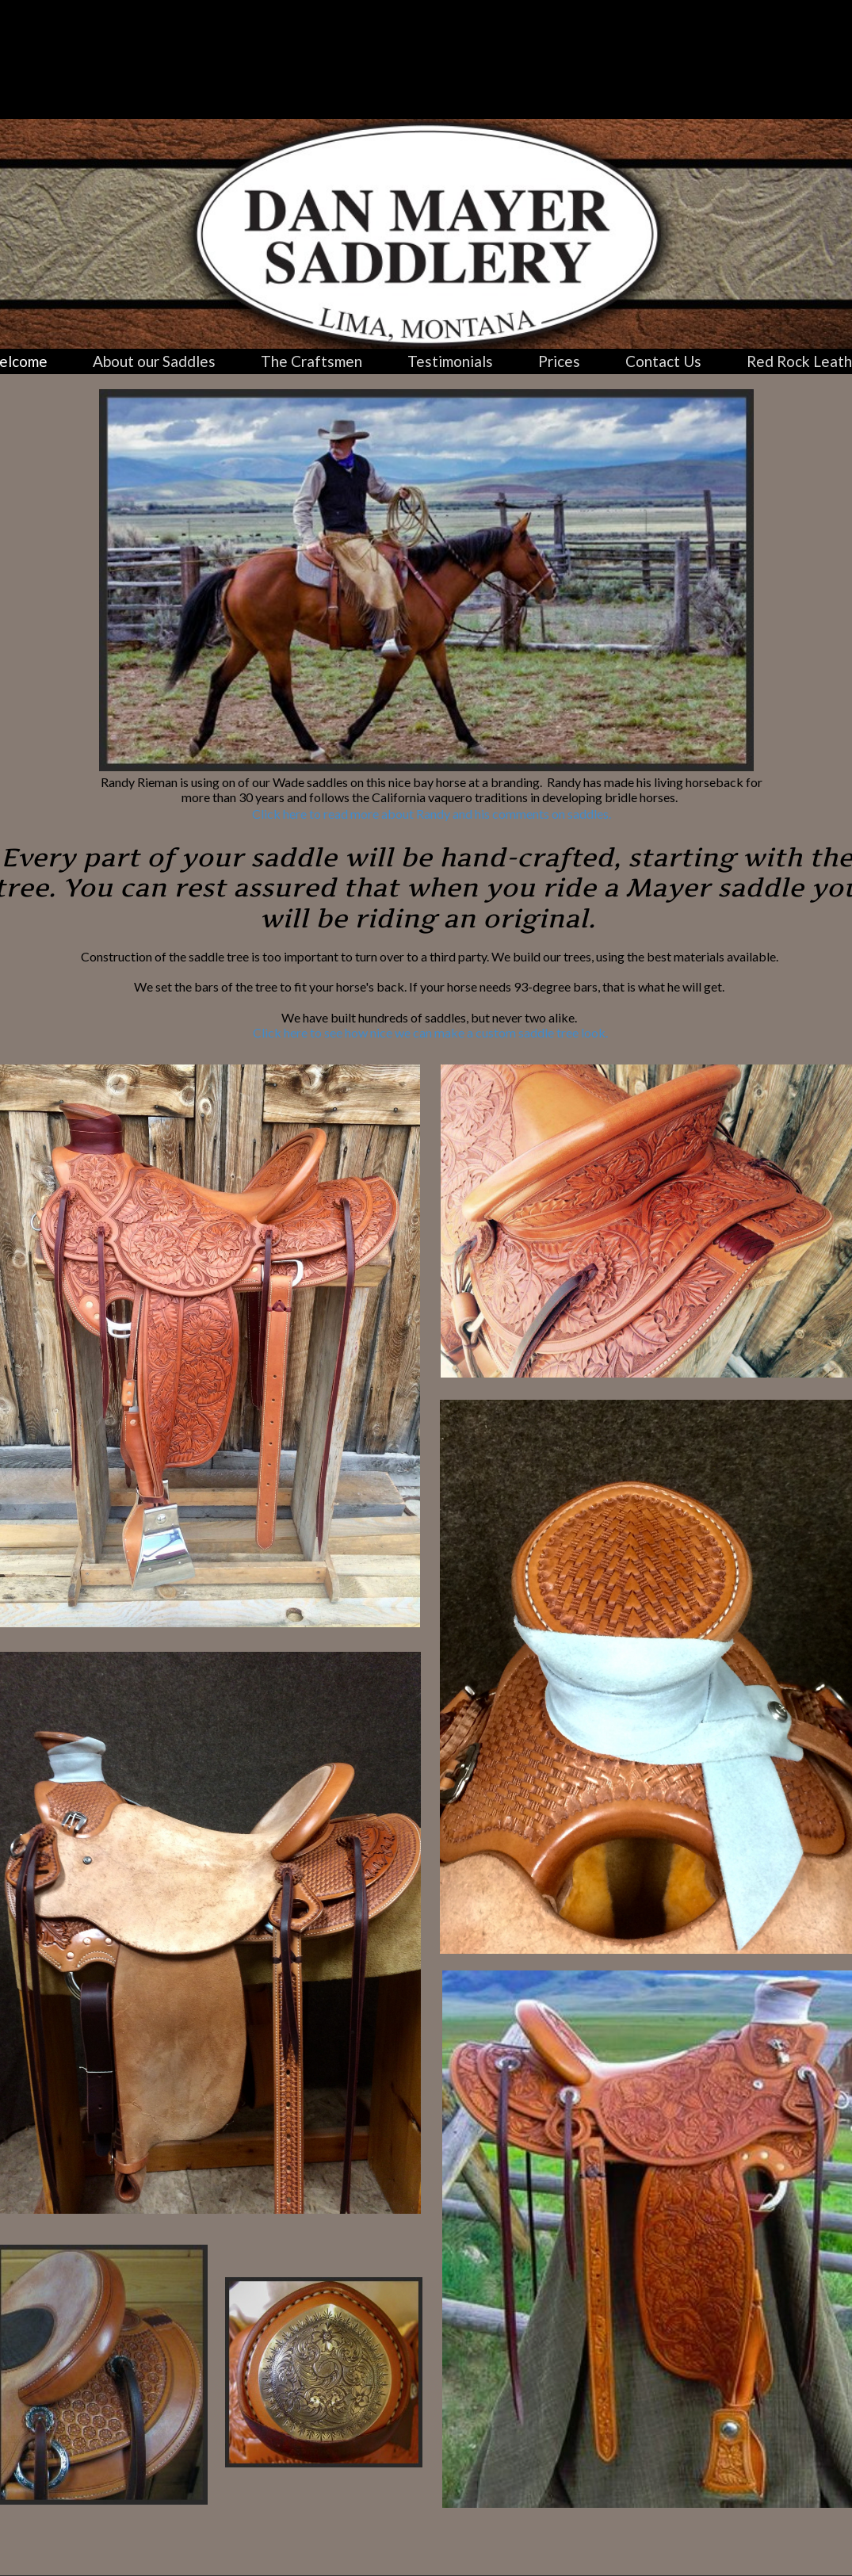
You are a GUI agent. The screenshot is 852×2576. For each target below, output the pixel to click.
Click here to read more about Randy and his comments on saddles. (431, 813)
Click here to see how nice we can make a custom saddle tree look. (430, 1032)
